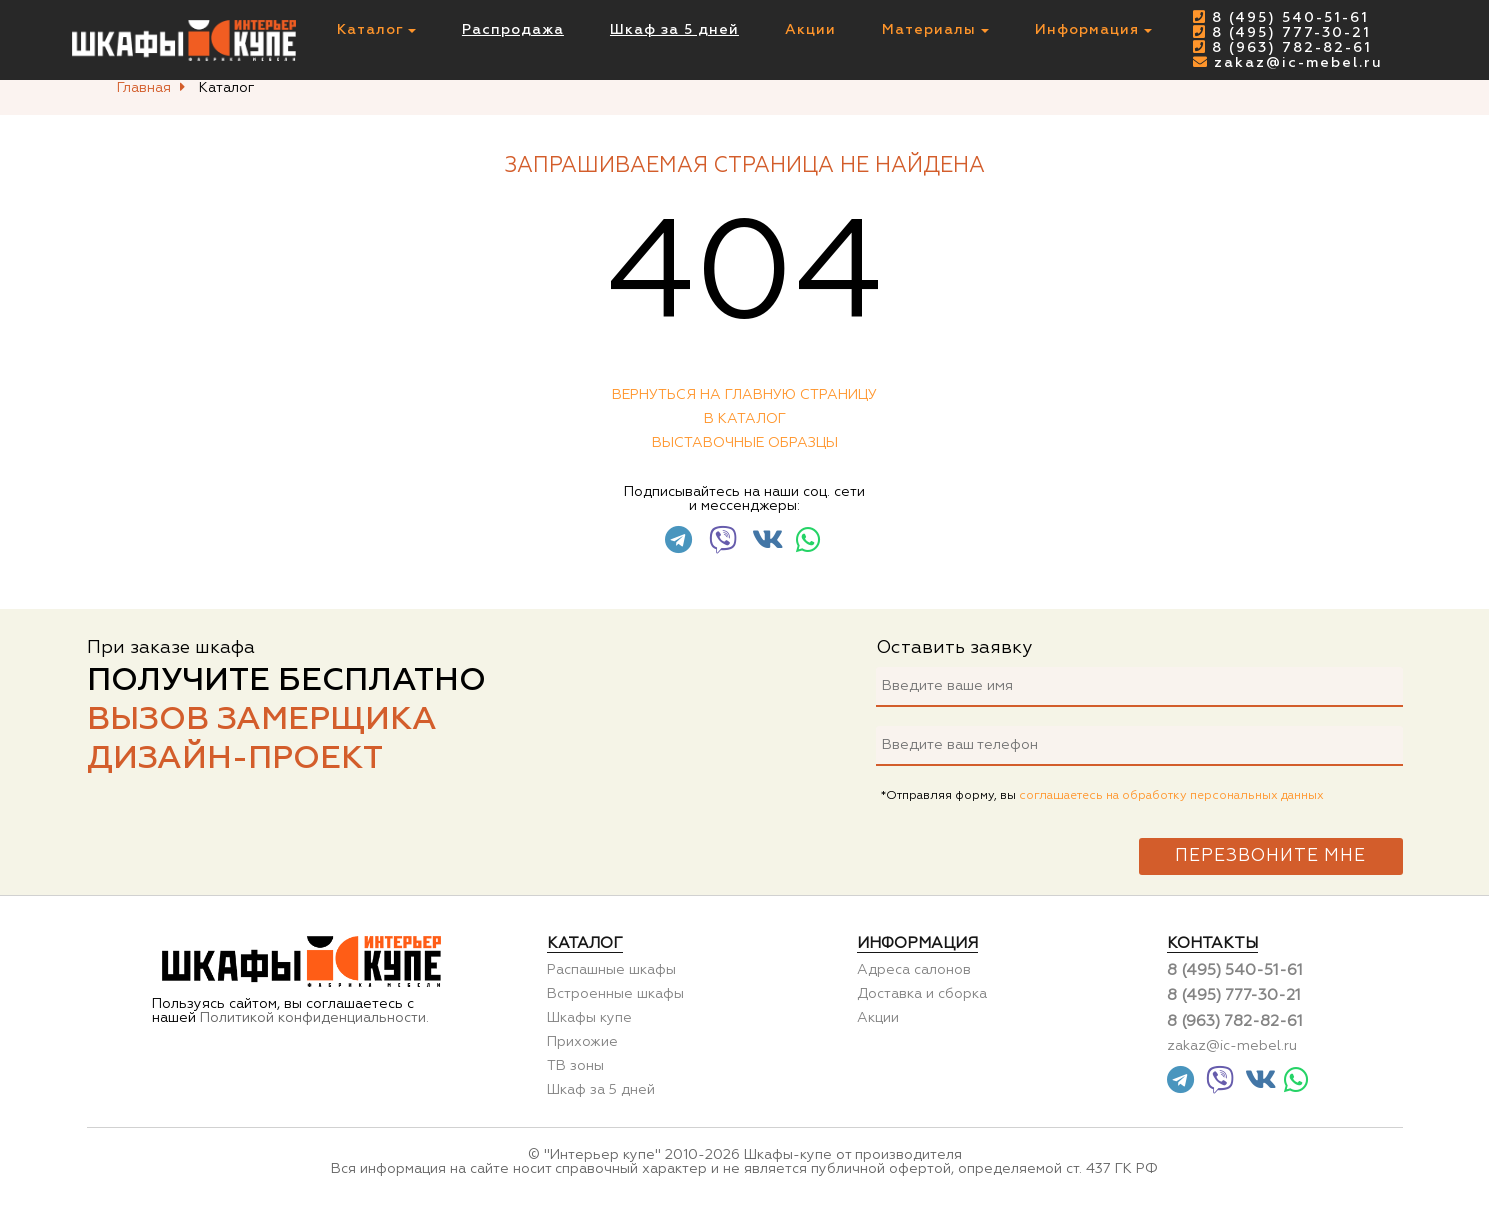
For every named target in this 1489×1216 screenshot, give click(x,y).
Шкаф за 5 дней (674, 30)
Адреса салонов (914, 970)
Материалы (935, 30)
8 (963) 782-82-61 (1282, 48)
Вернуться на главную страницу (744, 395)
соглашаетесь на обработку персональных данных (1171, 796)
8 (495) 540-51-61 (1281, 18)
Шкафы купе (589, 1018)
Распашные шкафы (611, 970)
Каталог (376, 30)
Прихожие (582, 1042)
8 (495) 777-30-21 (1282, 33)
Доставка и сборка (922, 994)
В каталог (745, 419)
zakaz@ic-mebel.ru (1288, 63)
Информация (1093, 30)
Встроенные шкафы (615, 994)
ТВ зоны (575, 1066)
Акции (810, 30)
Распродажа (513, 30)
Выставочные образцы (745, 443)
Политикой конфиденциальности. (314, 1018)
